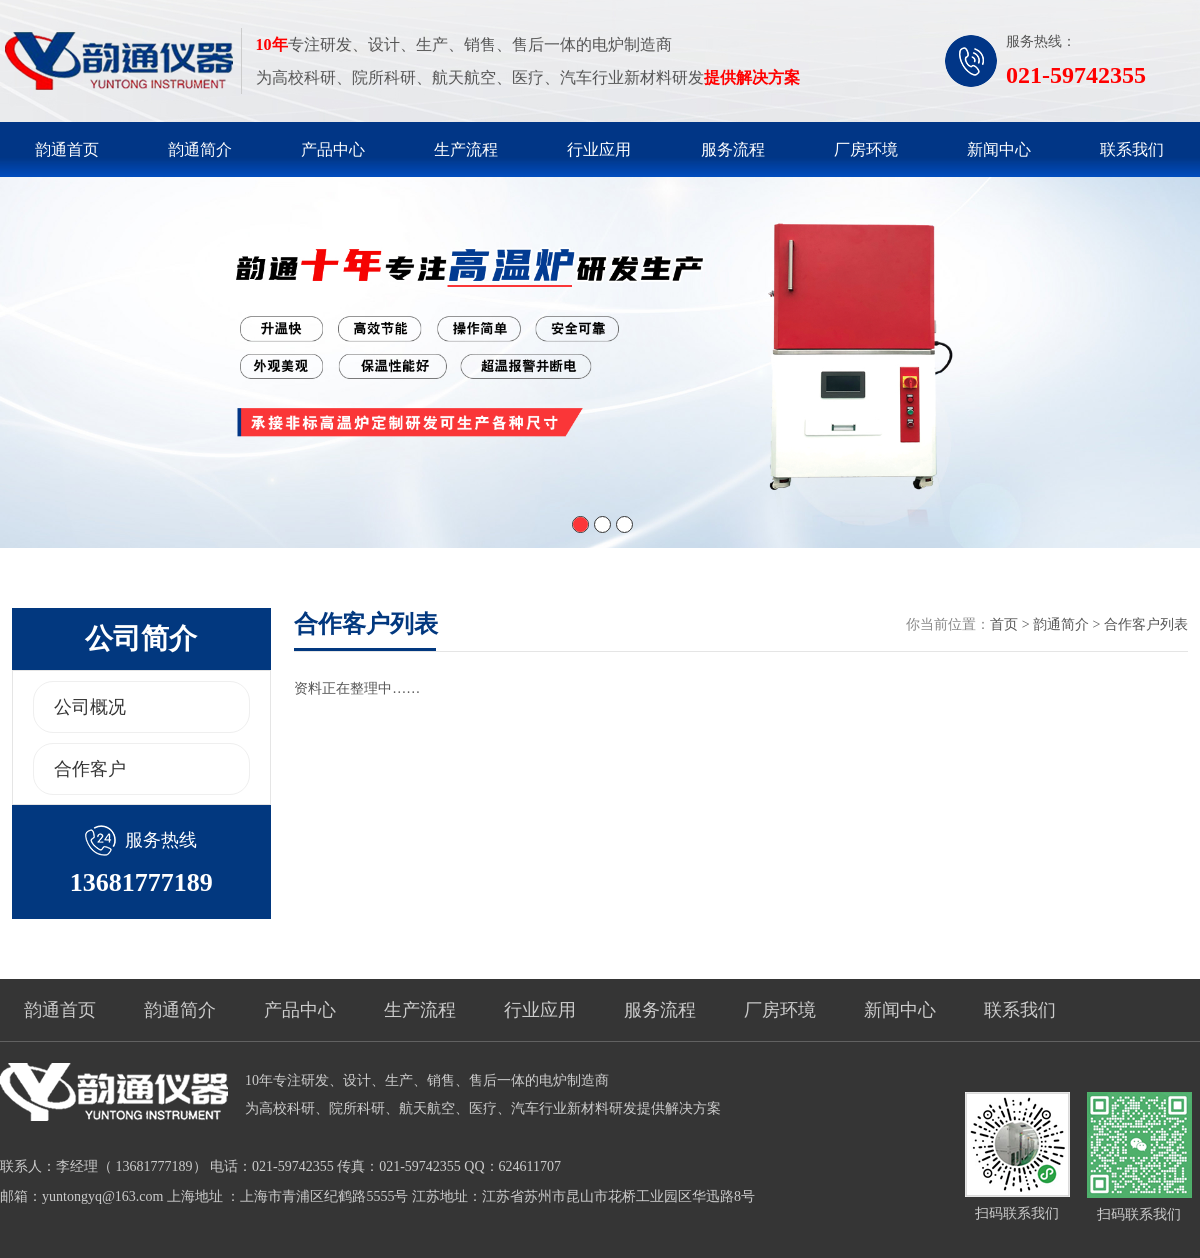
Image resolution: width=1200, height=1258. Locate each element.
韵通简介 (200, 149)
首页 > (1011, 624)
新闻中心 (999, 149)
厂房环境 (866, 149)
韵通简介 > (1068, 624)
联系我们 (1132, 149)
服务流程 (733, 149)
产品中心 (333, 149)
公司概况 (90, 707)
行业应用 (599, 149)
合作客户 (90, 769)
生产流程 (466, 149)
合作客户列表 (1146, 624)
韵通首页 (67, 149)
